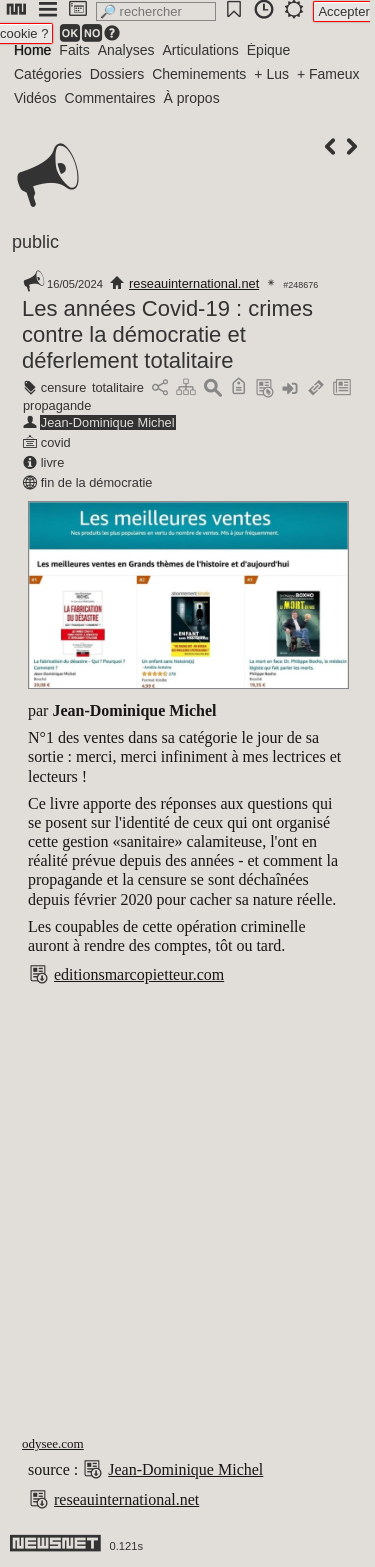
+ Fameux (328, 74)
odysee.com (53, 1443)
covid (56, 442)
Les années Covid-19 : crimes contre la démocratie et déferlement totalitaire (167, 334)
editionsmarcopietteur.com (139, 974)
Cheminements (199, 74)
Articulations (201, 50)
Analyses (126, 50)
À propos (192, 98)
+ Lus (271, 74)
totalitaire (118, 387)
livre (52, 462)
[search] (156, 11)
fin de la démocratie (97, 482)
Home (32, 50)
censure (64, 387)
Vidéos (35, 98)
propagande (57, 405)
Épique (269, 50)
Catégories (48, 74)
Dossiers (117, 74)
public (35, 242)
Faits (74, 50)
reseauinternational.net (194, 283)
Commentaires (110, 98)
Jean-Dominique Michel (108, 422)
